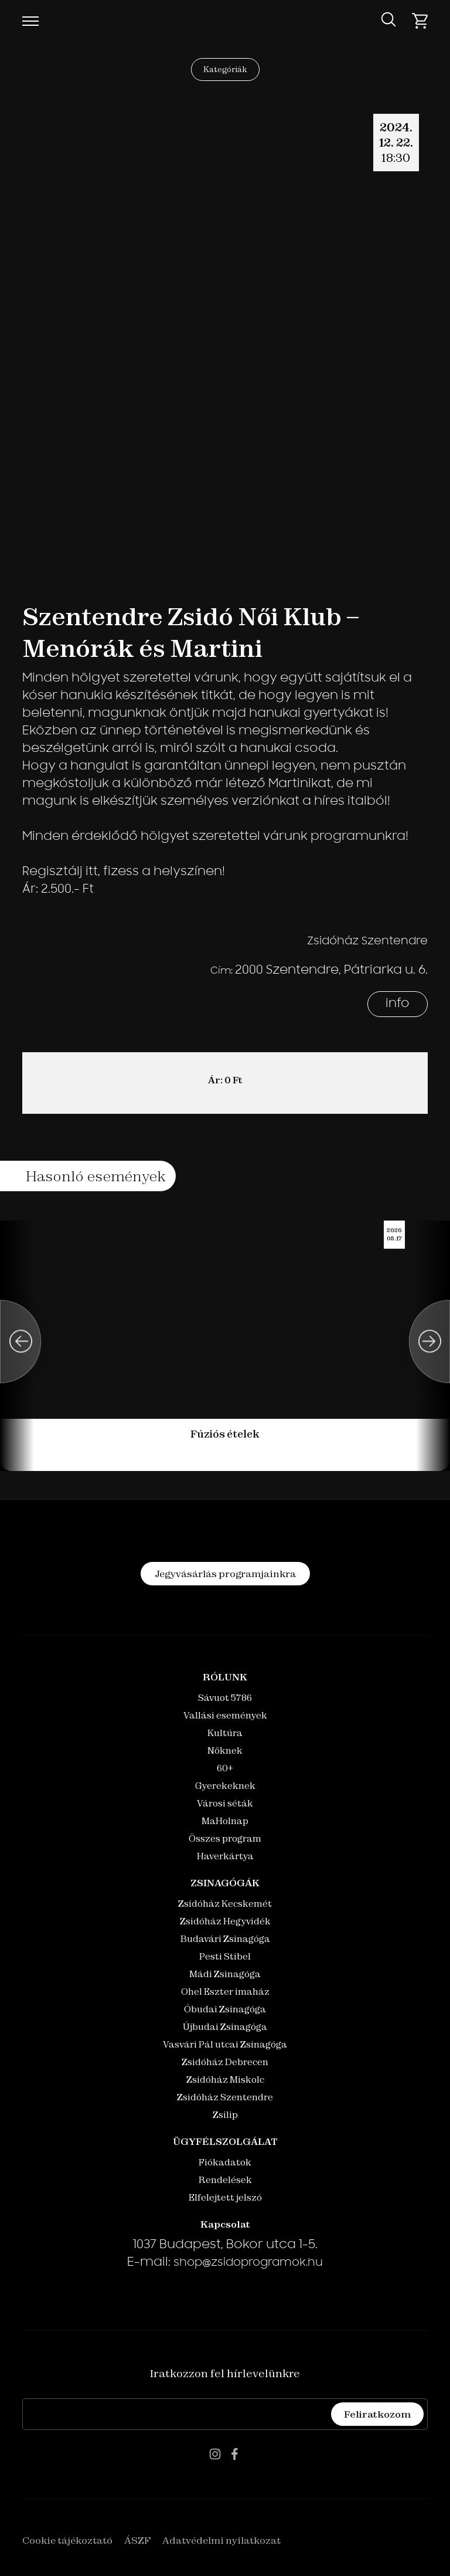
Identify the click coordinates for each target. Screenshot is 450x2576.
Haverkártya (225, 1856)
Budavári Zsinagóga (225, 1938)
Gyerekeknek (225, 1785)
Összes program (225, 1838)
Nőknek (225, 1750)
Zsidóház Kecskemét (225, 1903)
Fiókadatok (225, 2162)
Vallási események (225, 1715)
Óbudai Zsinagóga (225, 2009)
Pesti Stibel (225, 1956)
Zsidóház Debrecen (225, 2061)
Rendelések (225, 2179)
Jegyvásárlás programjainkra (225, 1574)
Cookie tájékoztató (67, 2540)
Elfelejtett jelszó (225, 2197)
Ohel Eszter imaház (225, 1991)
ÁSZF (137, 2540)
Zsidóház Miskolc (225, 2079)
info (398, 1004)
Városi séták (225, 1803)
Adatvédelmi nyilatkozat (221, 2540)
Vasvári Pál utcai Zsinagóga (225, 2044)
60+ (225, 1768)
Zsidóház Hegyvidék (225, 1921)
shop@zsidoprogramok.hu (248, 2263)
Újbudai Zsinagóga (225, 2026)
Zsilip (225, 2114)
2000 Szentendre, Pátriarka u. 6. (331, 971)
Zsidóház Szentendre (225, 2097)
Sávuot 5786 (225, 1697)
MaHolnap (225, 1820)
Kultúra (225, 1732)
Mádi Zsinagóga (225, 1974)
